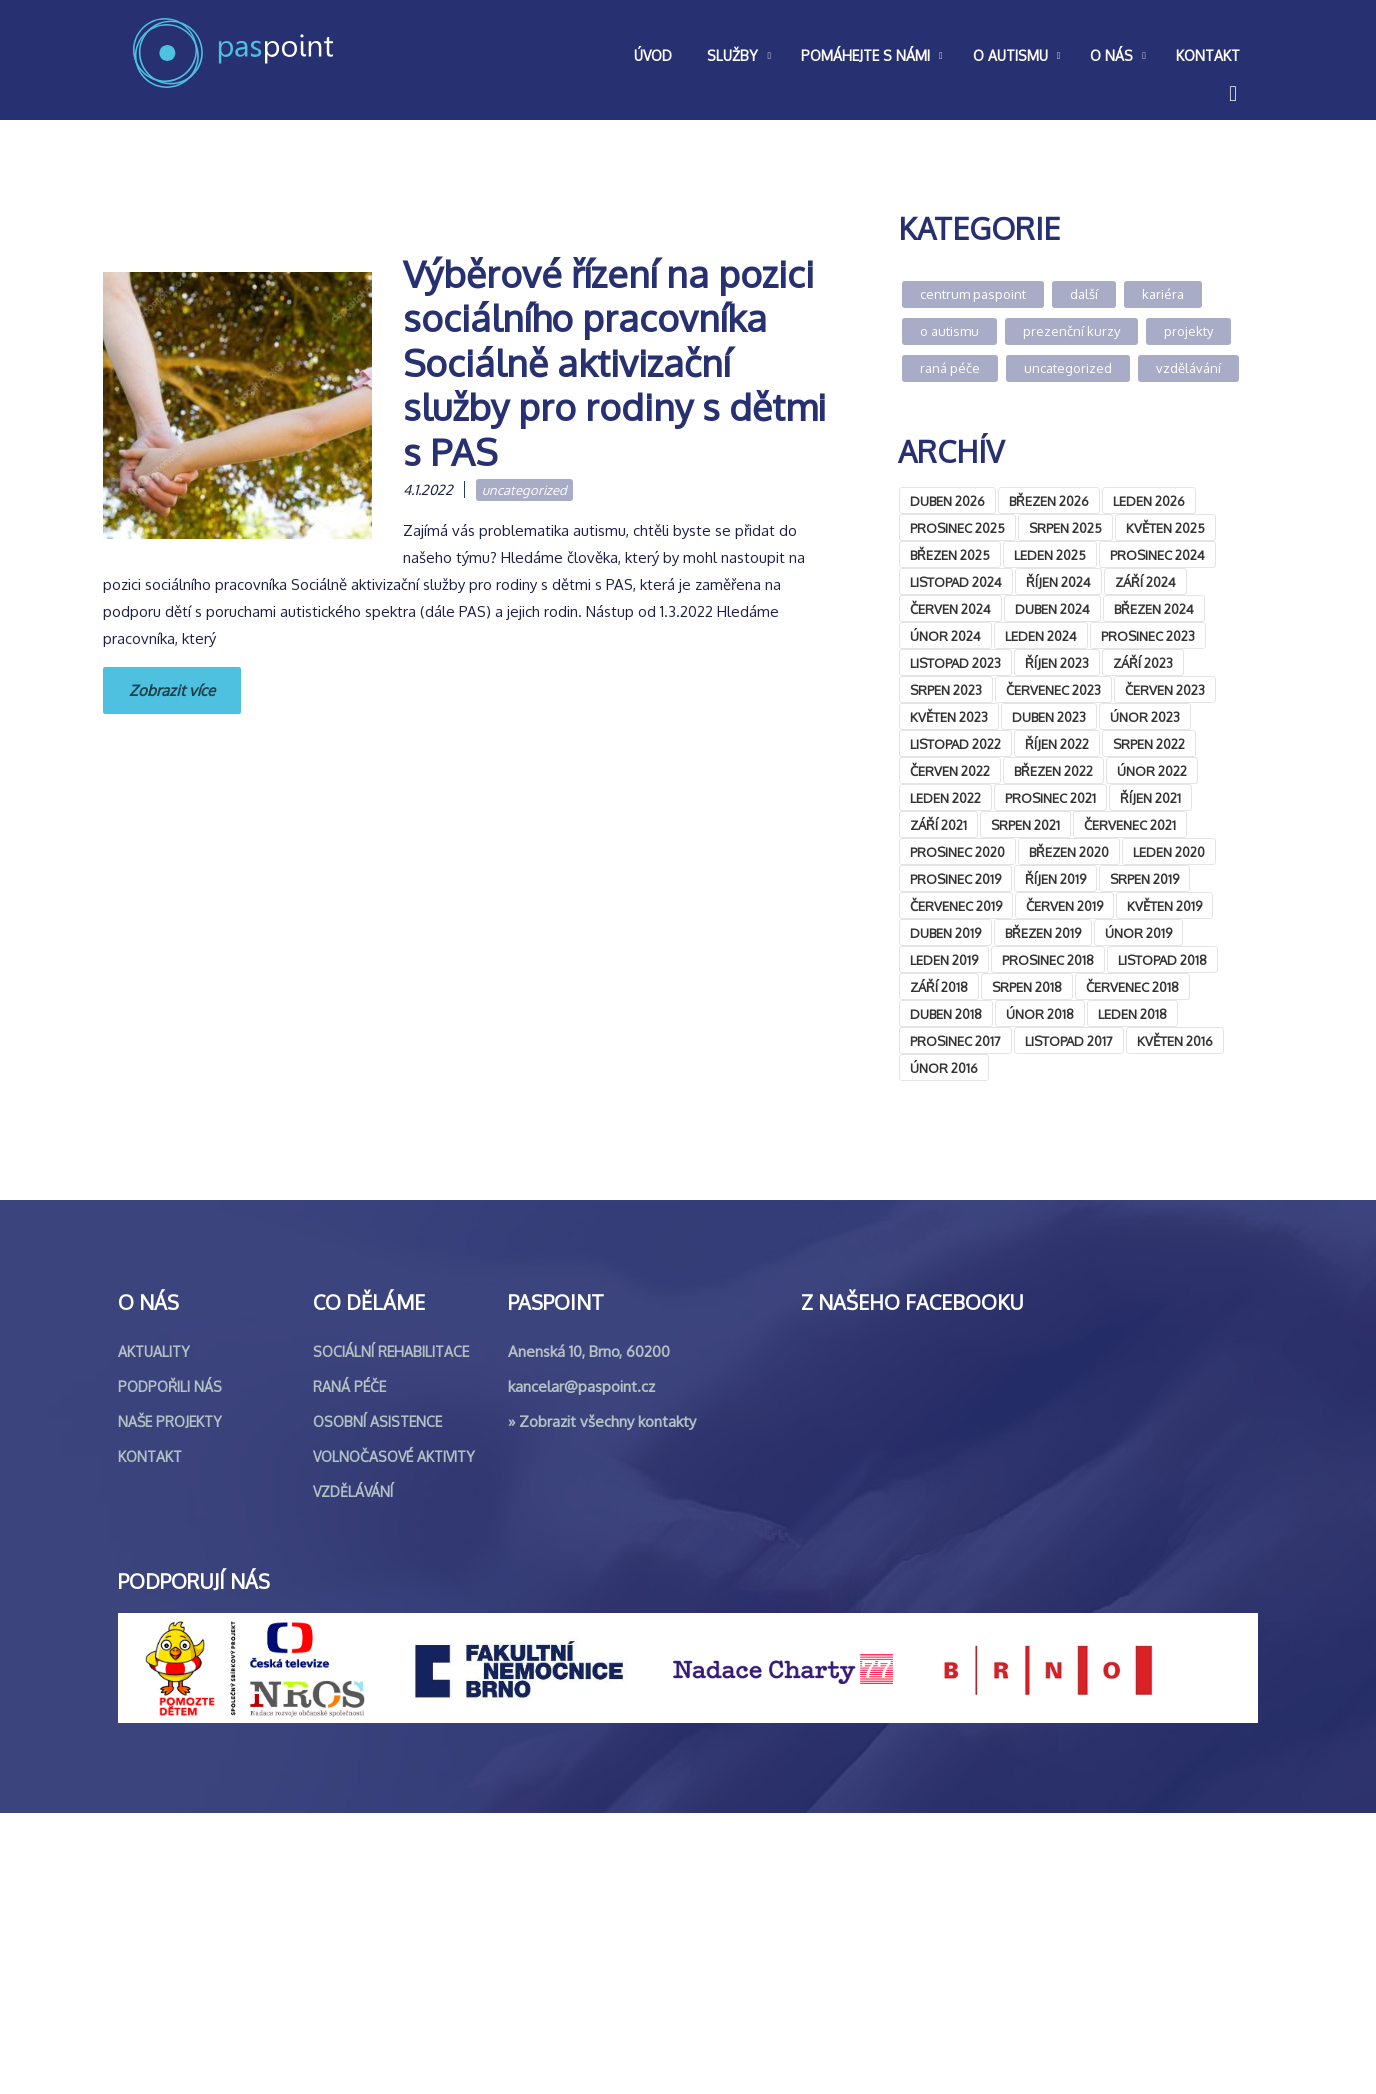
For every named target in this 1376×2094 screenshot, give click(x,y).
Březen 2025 (950, 555)
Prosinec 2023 (1148, 636)
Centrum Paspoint (973, 294)
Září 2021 (938, 825)
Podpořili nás (170, 1667)
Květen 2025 (1165, 528)
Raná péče (950, 368)
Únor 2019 (1138, 933)
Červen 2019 (1064, 906)
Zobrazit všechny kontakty (607, 1702)
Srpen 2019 (1144, 879)
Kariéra (1163, 294)
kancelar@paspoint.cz (581, 1667)
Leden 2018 (1132, 1014)
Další (1084, 294)
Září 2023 (1143, 663)
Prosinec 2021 (1050, 798)
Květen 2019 (1164, 906)
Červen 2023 (1165, 690)
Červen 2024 (950, 609)
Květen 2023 (949, 717)
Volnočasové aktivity (394, 1737)
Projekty (1188, 331)
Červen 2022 (950, 771)
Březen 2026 (1049, 501)
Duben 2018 (946, 1014)
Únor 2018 (1040, 1014)
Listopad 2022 (955, 744)
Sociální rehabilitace (391, 1632)
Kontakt (150, 1737)
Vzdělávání (1188, 368)
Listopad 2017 (1069, 1041)
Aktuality (154, 1632)
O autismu (949, 331)
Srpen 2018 (1027, 987)
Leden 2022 (945, 798)
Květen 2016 (1175, 1041)
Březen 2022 (1053, 771)
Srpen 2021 (1025, 825)
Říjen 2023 (1057, 663)
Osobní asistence (377, 1702)
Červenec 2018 (1132, 987)
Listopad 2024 (956, 582)
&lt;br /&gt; (1048, 1277)
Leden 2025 (1050, 555)
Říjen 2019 (1055, 879)
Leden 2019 (944, 960)
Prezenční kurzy (1071, 331)
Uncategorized (524, 490)
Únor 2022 (1152, 771)
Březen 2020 (1069, 852)
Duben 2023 (1049, 717)
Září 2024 (1145, 582)
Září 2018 (939, 987)
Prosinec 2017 (955, 1041)
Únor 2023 (1145, 717)
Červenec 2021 (1130, 825)
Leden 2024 (1041, 636)
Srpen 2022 (1149, 744)
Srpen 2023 (946, 690)
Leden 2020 (1169, 852)
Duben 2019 (945, 933)
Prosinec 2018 (1048, 960)
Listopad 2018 (1162, 960)
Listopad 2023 (955, 663)
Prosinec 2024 (1157, 555)
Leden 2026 (1149, 501)
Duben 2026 (947, 501)
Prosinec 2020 (957, 852)
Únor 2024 (945, 636)
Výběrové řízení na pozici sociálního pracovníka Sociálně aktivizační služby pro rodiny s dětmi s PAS (614, 362)
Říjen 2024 (1058, 582)
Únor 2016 (944, 1068)
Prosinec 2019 (955, 879)
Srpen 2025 (1065, 528)
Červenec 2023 (1053, 690)
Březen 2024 (1154, 609)
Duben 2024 (1052, 609)
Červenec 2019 (956, 906)
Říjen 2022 (1057, 744)
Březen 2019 (1043, 933)
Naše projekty (170, 1702)
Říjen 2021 (1150, 798)
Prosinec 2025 (957, 528)
